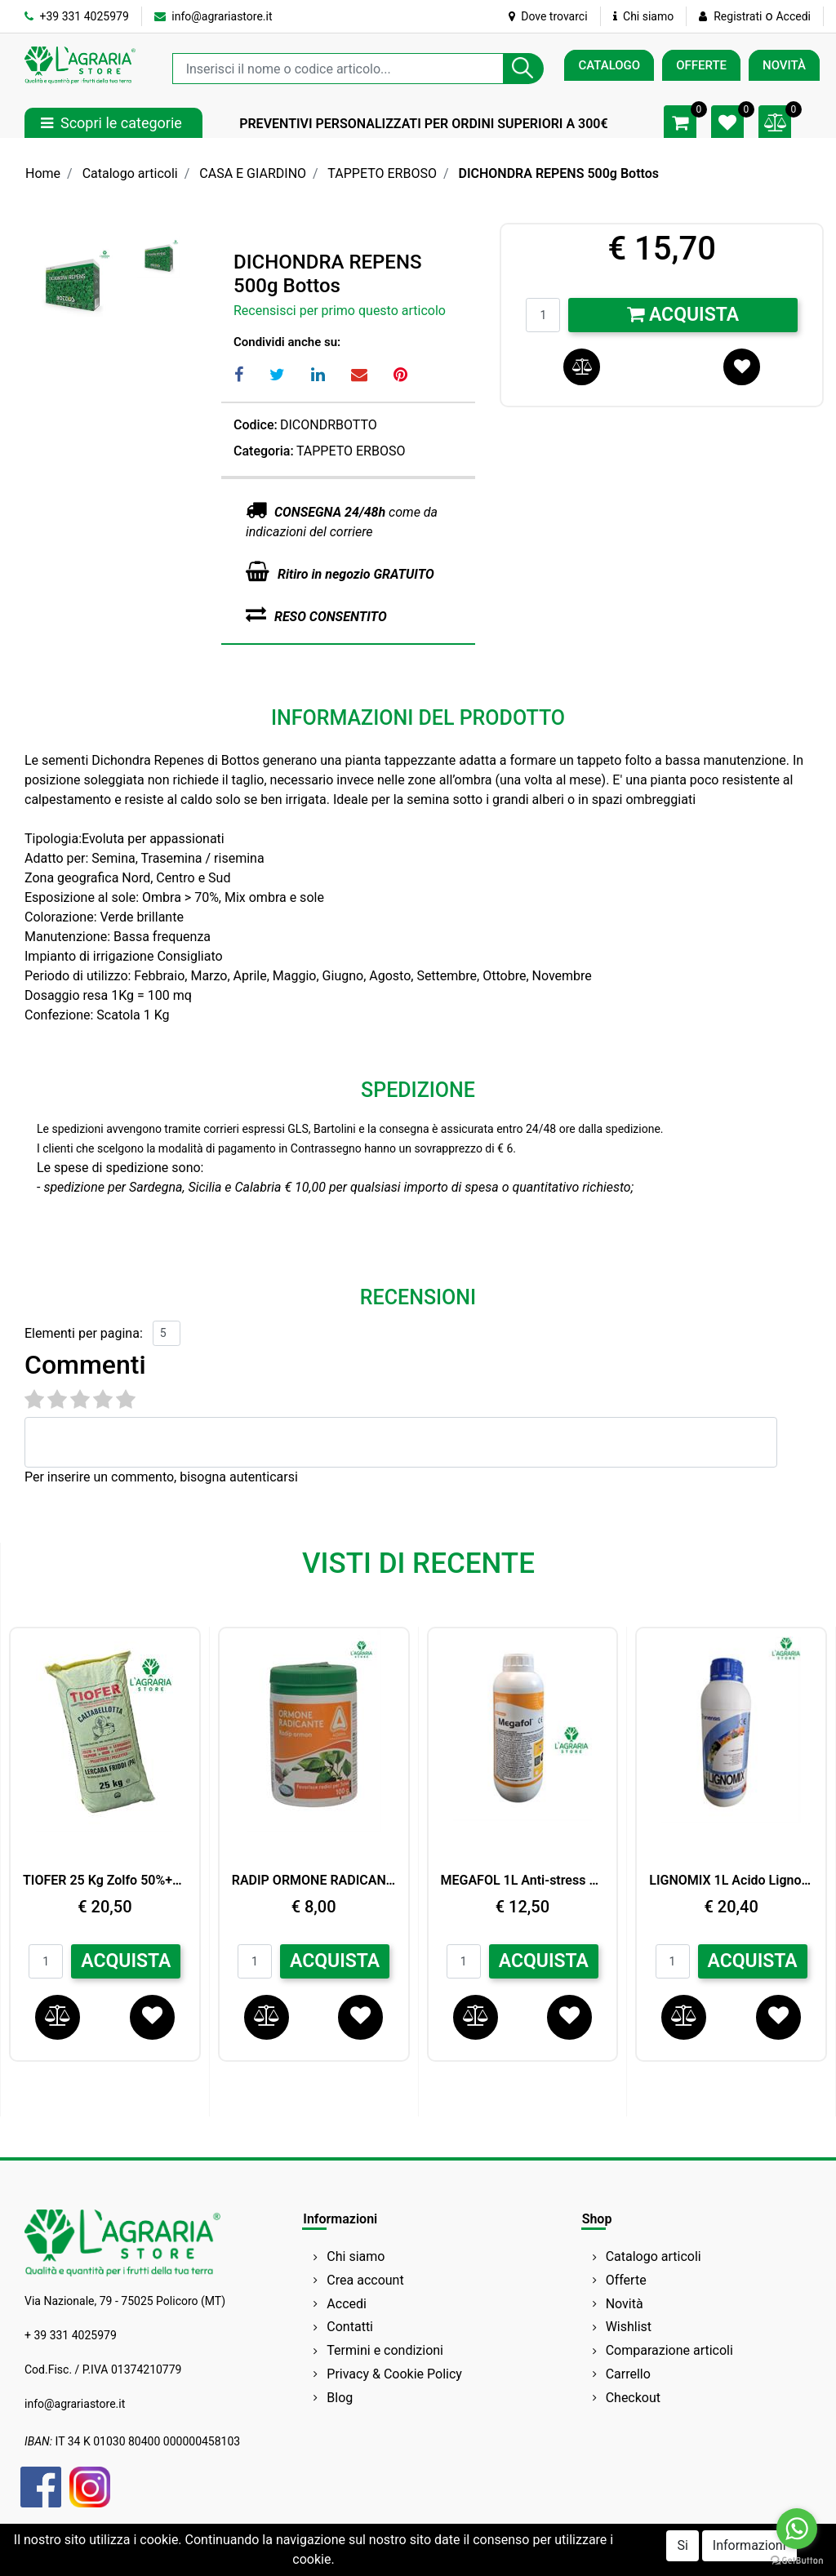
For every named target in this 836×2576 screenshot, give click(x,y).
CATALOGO (609, 65)
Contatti (350, 2326)
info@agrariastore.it (213, 16)
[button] (523, 68)
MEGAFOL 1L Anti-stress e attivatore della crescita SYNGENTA (523, 1880)
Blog (340, 2397)
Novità (624, 2304)
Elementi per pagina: (83, 1333)
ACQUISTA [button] (126, 1961)
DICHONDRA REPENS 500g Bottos (558, 173)
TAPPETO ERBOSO (382, 173)
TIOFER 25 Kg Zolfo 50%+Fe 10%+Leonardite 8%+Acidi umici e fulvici (105, 1880)
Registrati (738, 16)
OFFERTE (701, 65)
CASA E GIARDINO (252, 173)
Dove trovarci (548, 16)
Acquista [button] (683, 315)
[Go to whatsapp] (796, 2528)
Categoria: (263, 451)
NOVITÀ (784, 65)
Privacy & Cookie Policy (394, 2374)
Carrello (628, 2374)
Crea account (365, 2280)
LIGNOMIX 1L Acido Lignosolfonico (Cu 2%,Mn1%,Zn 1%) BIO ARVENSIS (731, 1880)
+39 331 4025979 (76, 16)
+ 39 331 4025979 (70, 2335)
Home (42, 173)
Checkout (633, 2397)
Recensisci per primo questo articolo (339, 310)
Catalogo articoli (130, 173)
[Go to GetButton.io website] (797, 2560)
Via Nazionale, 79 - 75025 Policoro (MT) (124, 2300)
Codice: (255, 425)
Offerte (626, 2280)
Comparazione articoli (669, 2350)
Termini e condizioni (385, 2350)
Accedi (793, 16)
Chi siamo (643, 16)
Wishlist (628, 2326)
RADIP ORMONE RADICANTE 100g (314, 1880)
